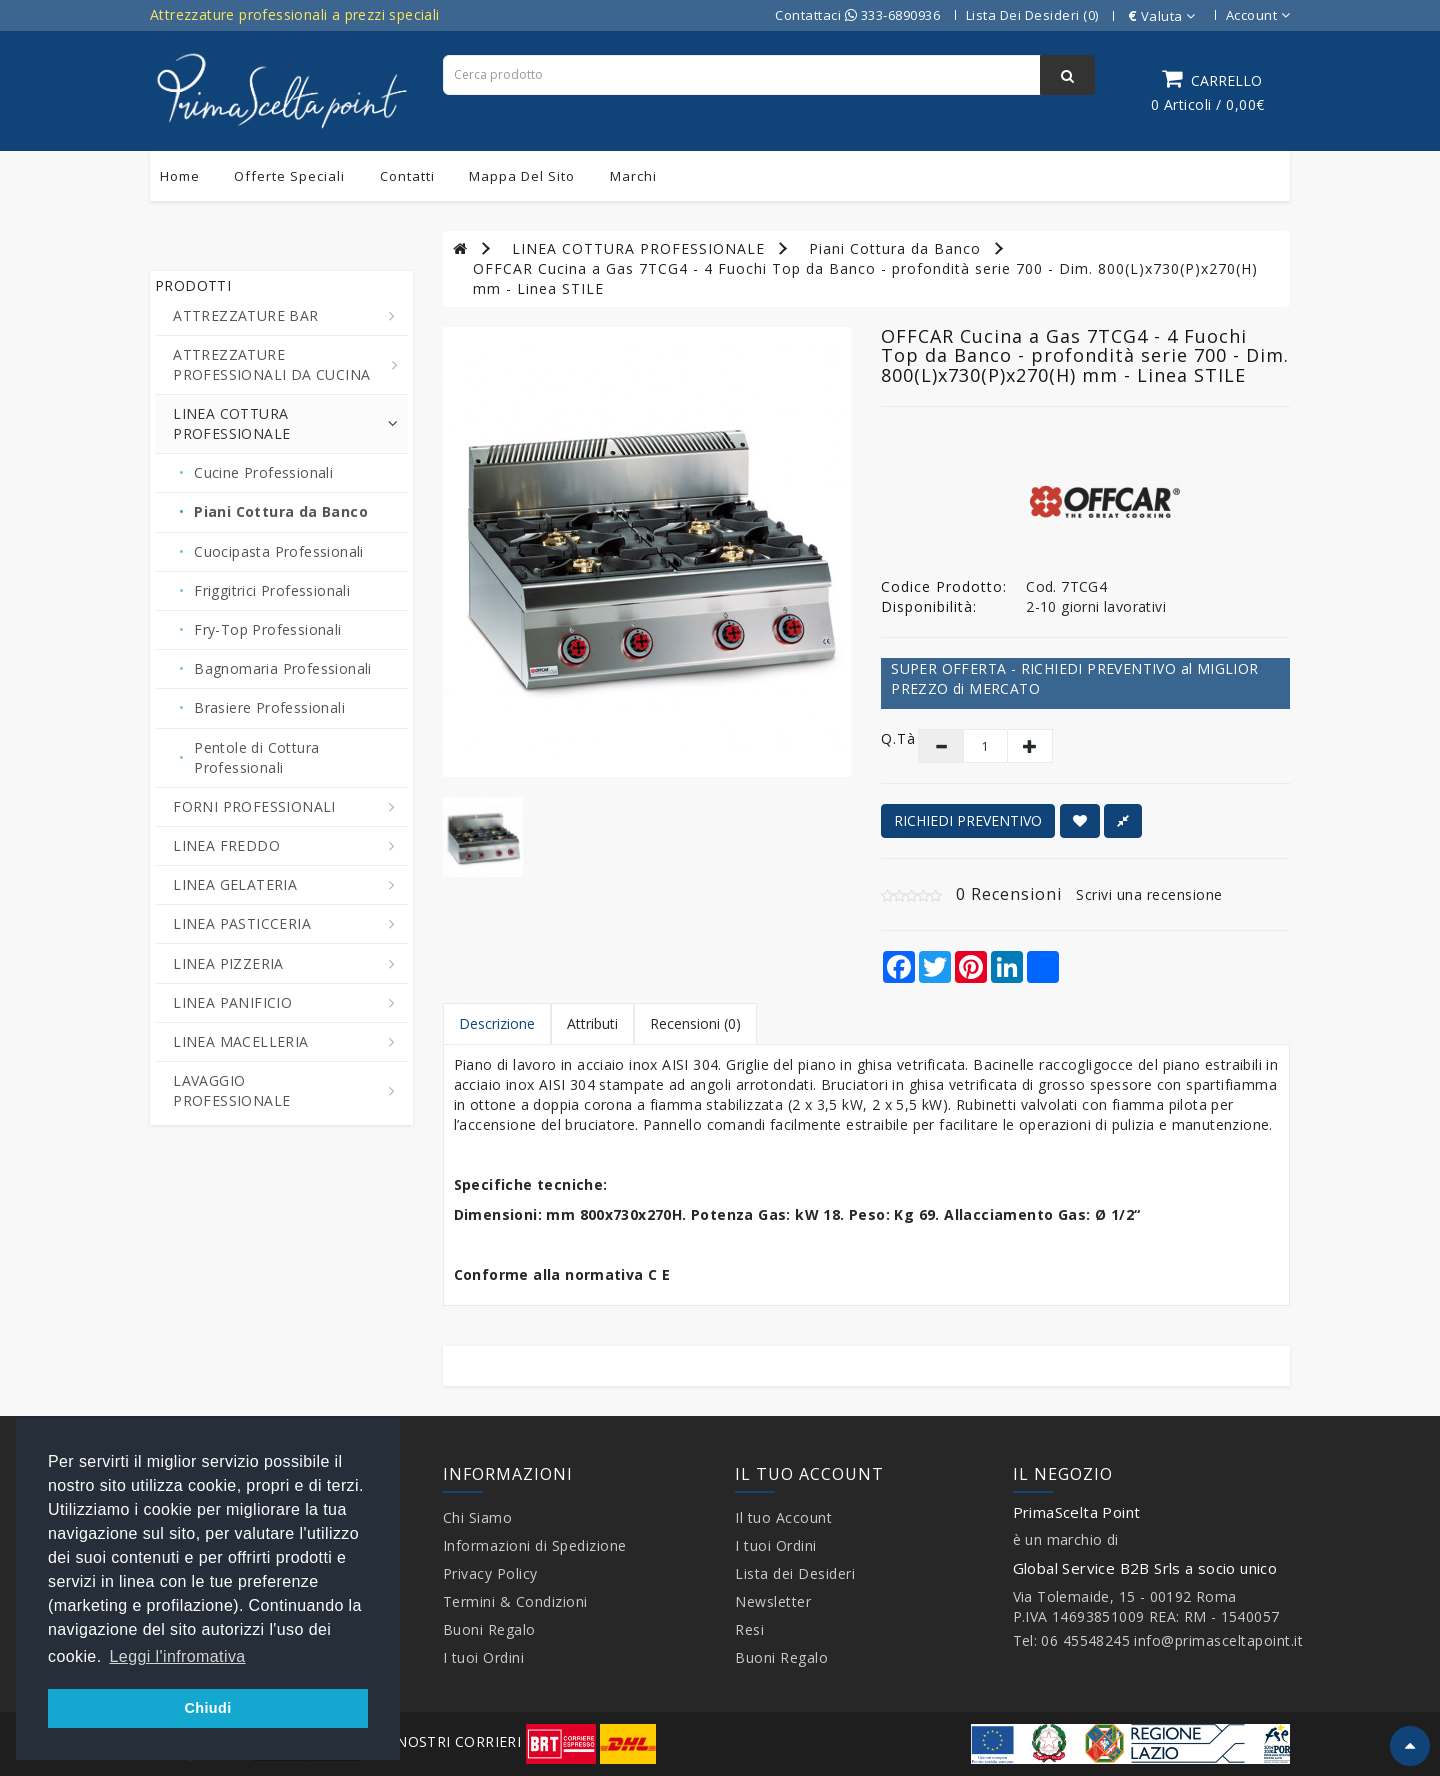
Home (180, 176)
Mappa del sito (522, 176)
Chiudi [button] (207, 1708)
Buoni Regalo (489, 1629)
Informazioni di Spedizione (535, 1545)
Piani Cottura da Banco (895, 248)
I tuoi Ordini (484, 1657)
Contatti (407, 176)
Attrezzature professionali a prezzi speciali (295, 14)
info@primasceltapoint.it (1218, 1640)
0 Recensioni (1009, 894)
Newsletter (773, 1601)
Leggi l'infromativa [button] (178, 1656)
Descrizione (497, 1023)
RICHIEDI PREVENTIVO (968, 820)
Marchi (633, 176)
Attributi (592, 1023)
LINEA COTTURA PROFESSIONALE (638, 248)
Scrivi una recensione (1149, 894)
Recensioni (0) (695, 1023)
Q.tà (884, 738)
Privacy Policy (490, 1573)
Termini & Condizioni (515, 1601)
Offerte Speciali (289, 176)
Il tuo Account (783, 1517)
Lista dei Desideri (795, 1573)
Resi (749, 1629)
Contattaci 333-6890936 (857, 15)
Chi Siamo (478, 1517)
